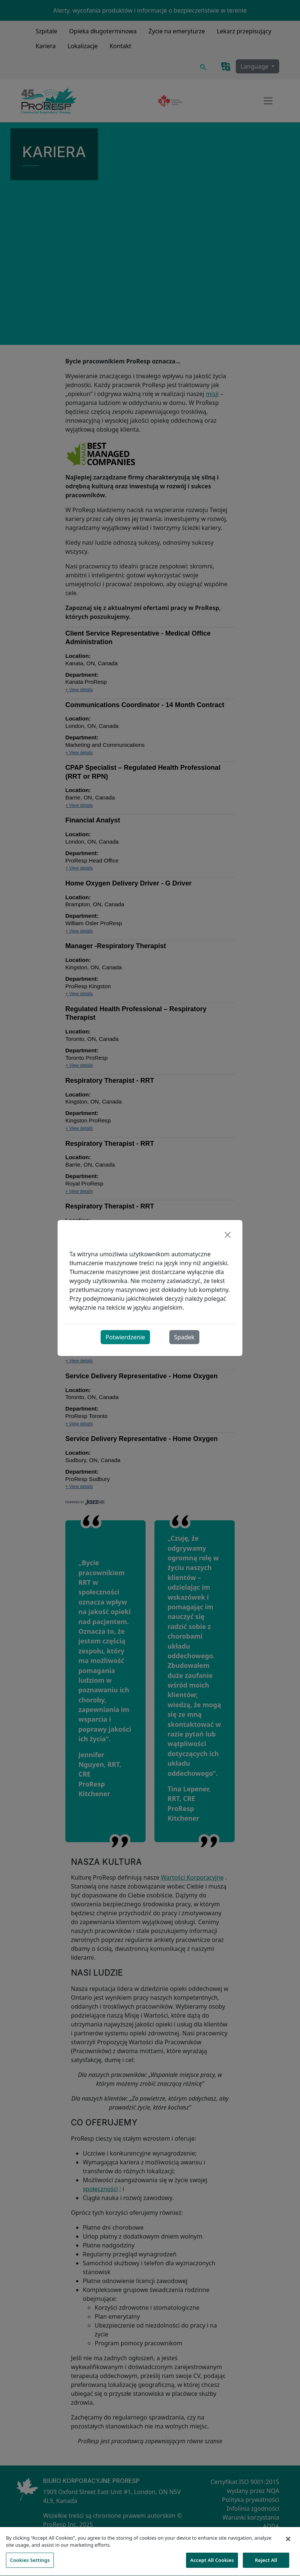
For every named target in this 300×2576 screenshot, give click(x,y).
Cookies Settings (30, 2564)
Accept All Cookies (212, 2564)
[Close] (228, 1235)
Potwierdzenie (125, 1337)
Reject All (266, 2564)
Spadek (184, 1337)
